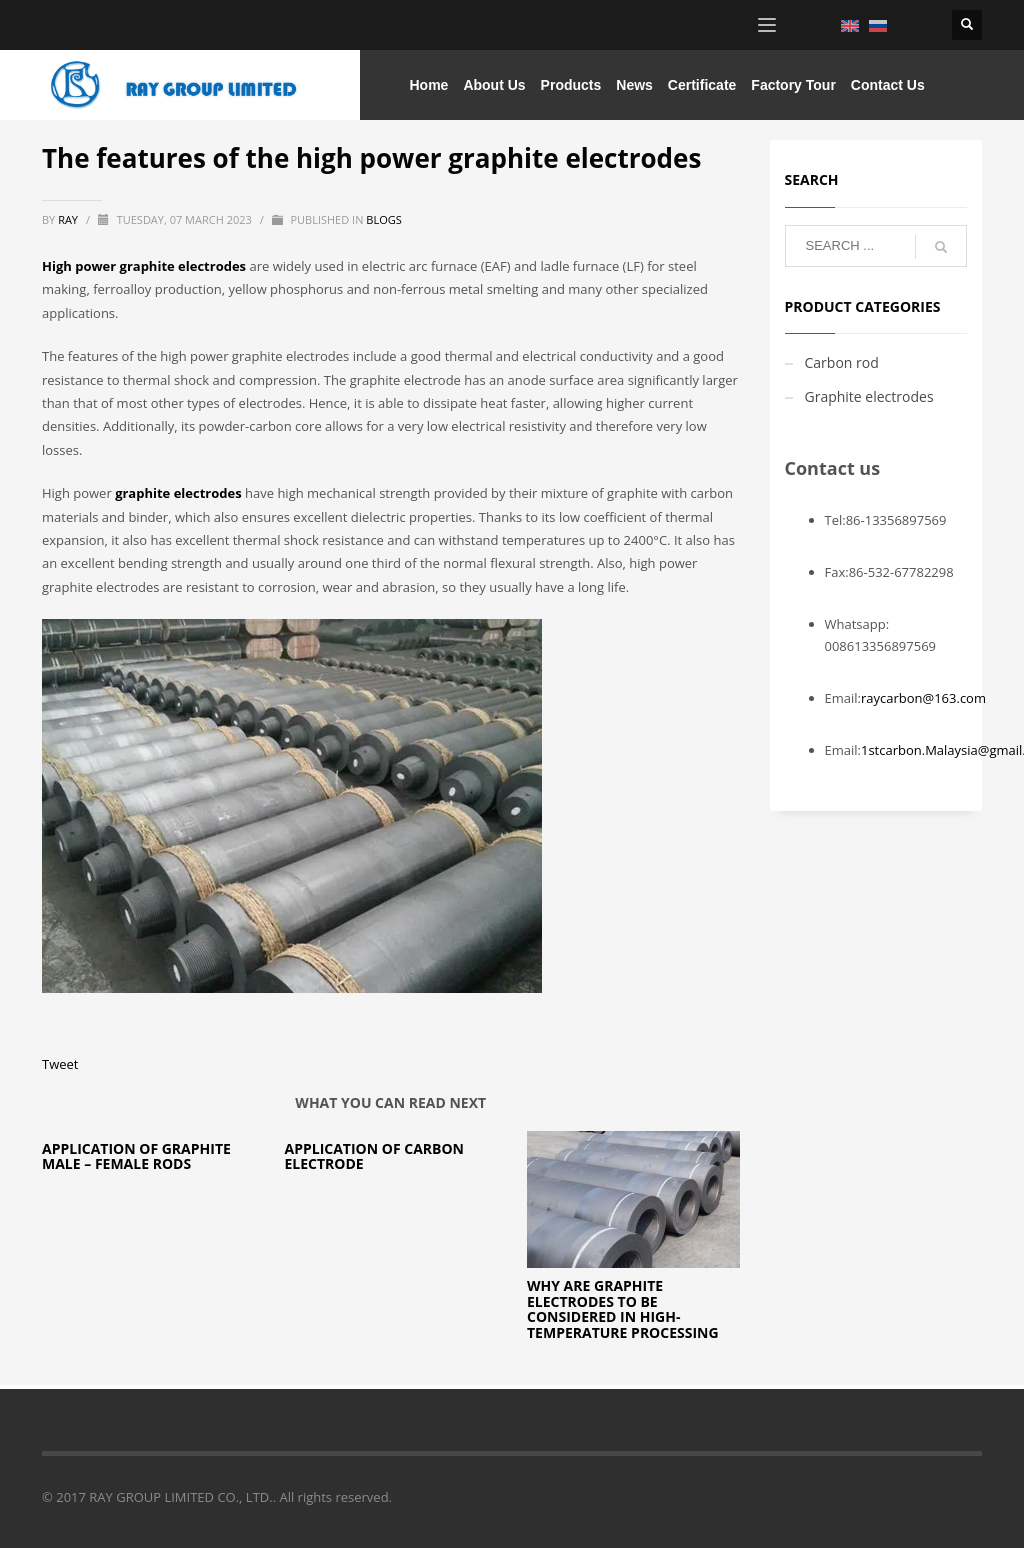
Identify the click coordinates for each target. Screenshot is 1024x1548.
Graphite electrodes (869, 396)
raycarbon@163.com (923, 698)
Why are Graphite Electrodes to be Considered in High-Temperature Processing (623, 1308)
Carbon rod (842, 362)
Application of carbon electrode (374, 1156)
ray (69, 219)
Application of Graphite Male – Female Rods (136, 1156)
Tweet (60, 1064)
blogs (383, 219)
